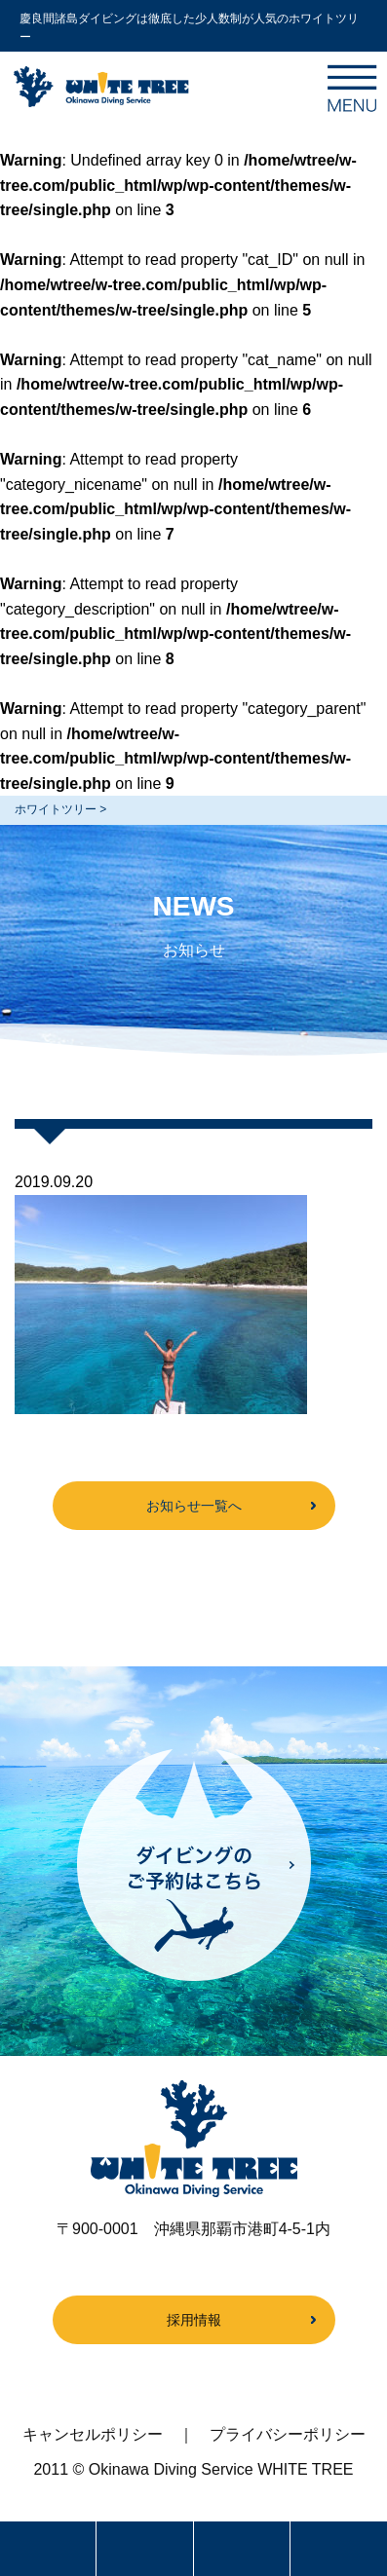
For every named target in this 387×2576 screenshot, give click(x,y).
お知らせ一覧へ (194, 1505)
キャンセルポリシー (92, 2434)
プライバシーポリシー (288, 2434)
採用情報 (194, 2320)
